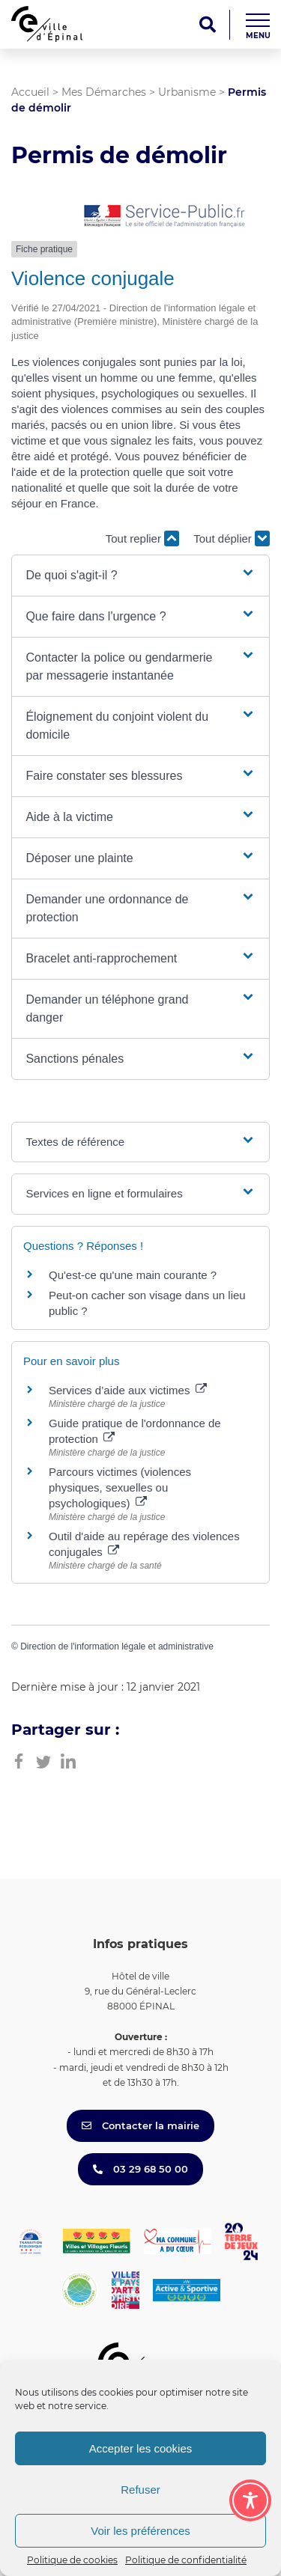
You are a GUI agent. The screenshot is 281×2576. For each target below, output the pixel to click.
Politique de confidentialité (186, 2560)
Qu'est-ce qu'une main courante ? (133, 1275)
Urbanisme (187, 92)
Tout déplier (231, 538)
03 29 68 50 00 (140, 2169)
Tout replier (142, 538)
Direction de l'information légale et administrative (117, 1646)
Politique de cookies (72, 2560)
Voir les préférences (140, 2530)
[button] (140, 575)
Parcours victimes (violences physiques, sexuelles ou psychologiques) (120, 1487)
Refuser (140, 2489)
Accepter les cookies (141, 2448)
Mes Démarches (103, 92)
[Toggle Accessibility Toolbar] (250, 2500)
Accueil (30, 92)
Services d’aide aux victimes (128, 1390)
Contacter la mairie (140, 2125)
